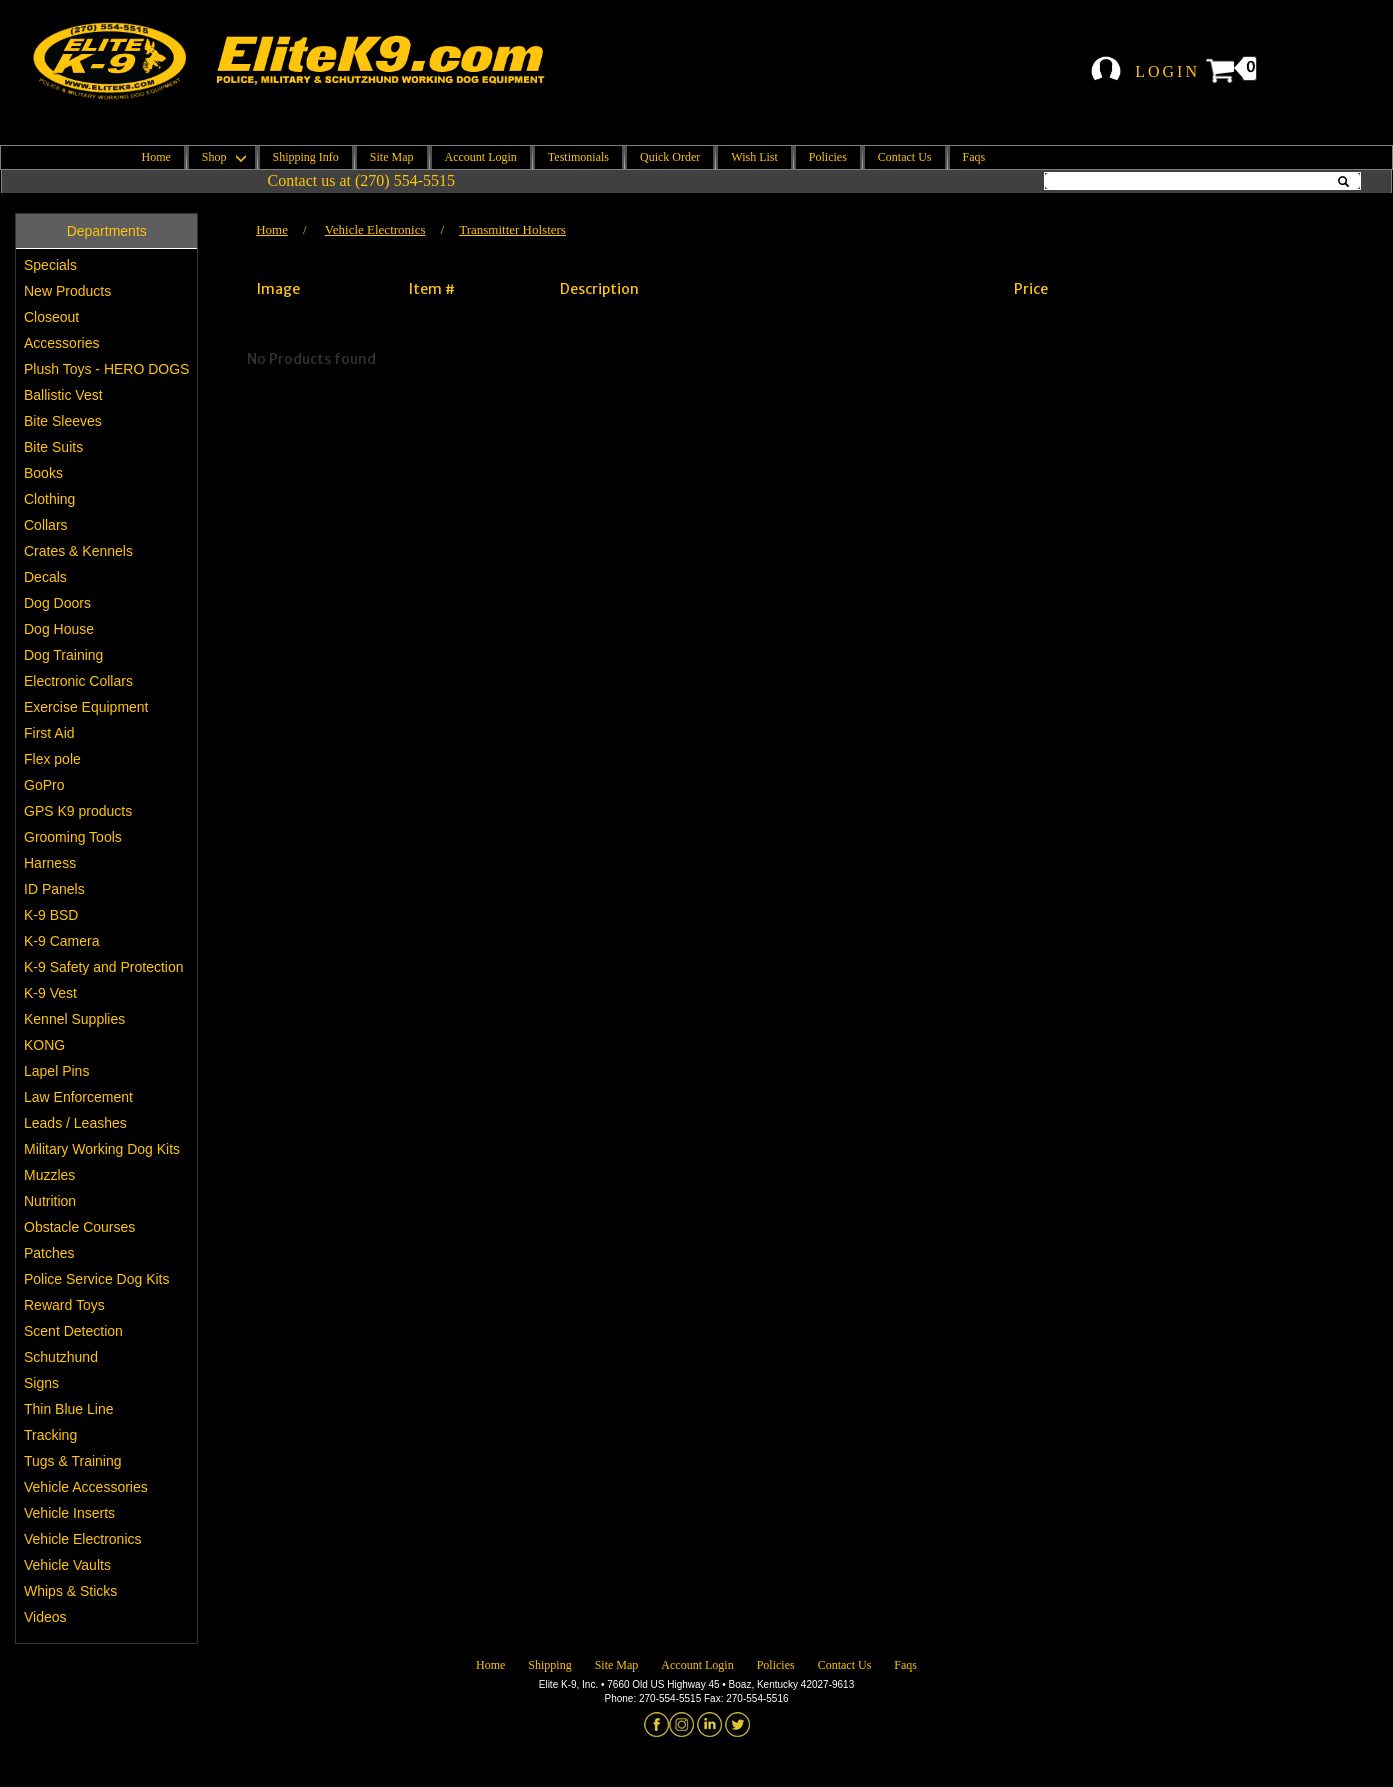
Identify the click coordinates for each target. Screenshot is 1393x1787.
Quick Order (670, 157)
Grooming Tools (73, 837)
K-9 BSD (51, 915)
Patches (49, 1253)
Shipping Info (306, 157)
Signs (41, 1383)
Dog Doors (57, 603)
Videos (45, 1617)
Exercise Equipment (86, 707)
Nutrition (50, 1201)
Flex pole (52, 759)
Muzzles (49, 1175)
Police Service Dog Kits (97, 1279)
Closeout (51, 317)
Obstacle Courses (79, 1227)
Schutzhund (61, 1357)
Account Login (481, 157)
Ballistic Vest (63, 395)
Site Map (392, 157)
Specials (50, 265)
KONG (44, 1045)
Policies (828, 157)
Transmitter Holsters (512, 229)
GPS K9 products (78, 811)
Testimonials (578, 157)
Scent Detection (73, 1331)
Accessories (61, 343)
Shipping (549, 1665)
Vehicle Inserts (69, 1513)
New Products (67, 291)
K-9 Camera (61, 941)
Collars (46, 525)
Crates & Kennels (78, 551)
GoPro (44, 785)
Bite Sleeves (63, 421)
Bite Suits (53, 447)
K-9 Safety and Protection (104, 967)
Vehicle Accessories (86, 1487)
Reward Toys (64, 1305)
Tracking (50, 1435)
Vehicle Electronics (83, 1539)
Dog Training (63, 655)
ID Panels (54, 889)
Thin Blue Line (69, 1409)
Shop (222, 157)
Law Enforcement (78, 1097)
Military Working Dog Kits (102, 1149)
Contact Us (905, 157)
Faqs (974, 157)
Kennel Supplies (74, 1019)
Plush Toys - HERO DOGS (106, 369)
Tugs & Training (73, 1461)
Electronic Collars (78, 681)
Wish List (754, 157)
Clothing (49, 499)
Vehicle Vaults (67, 1565)
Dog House (59, 629)
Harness (50, 863)
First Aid (49, 733)
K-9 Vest (50, 993)
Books (43, 473)
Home (156, 157)
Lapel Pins (56, 1071)
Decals (45, 577)
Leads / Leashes (75, 1123)
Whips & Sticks (70, 1591)
